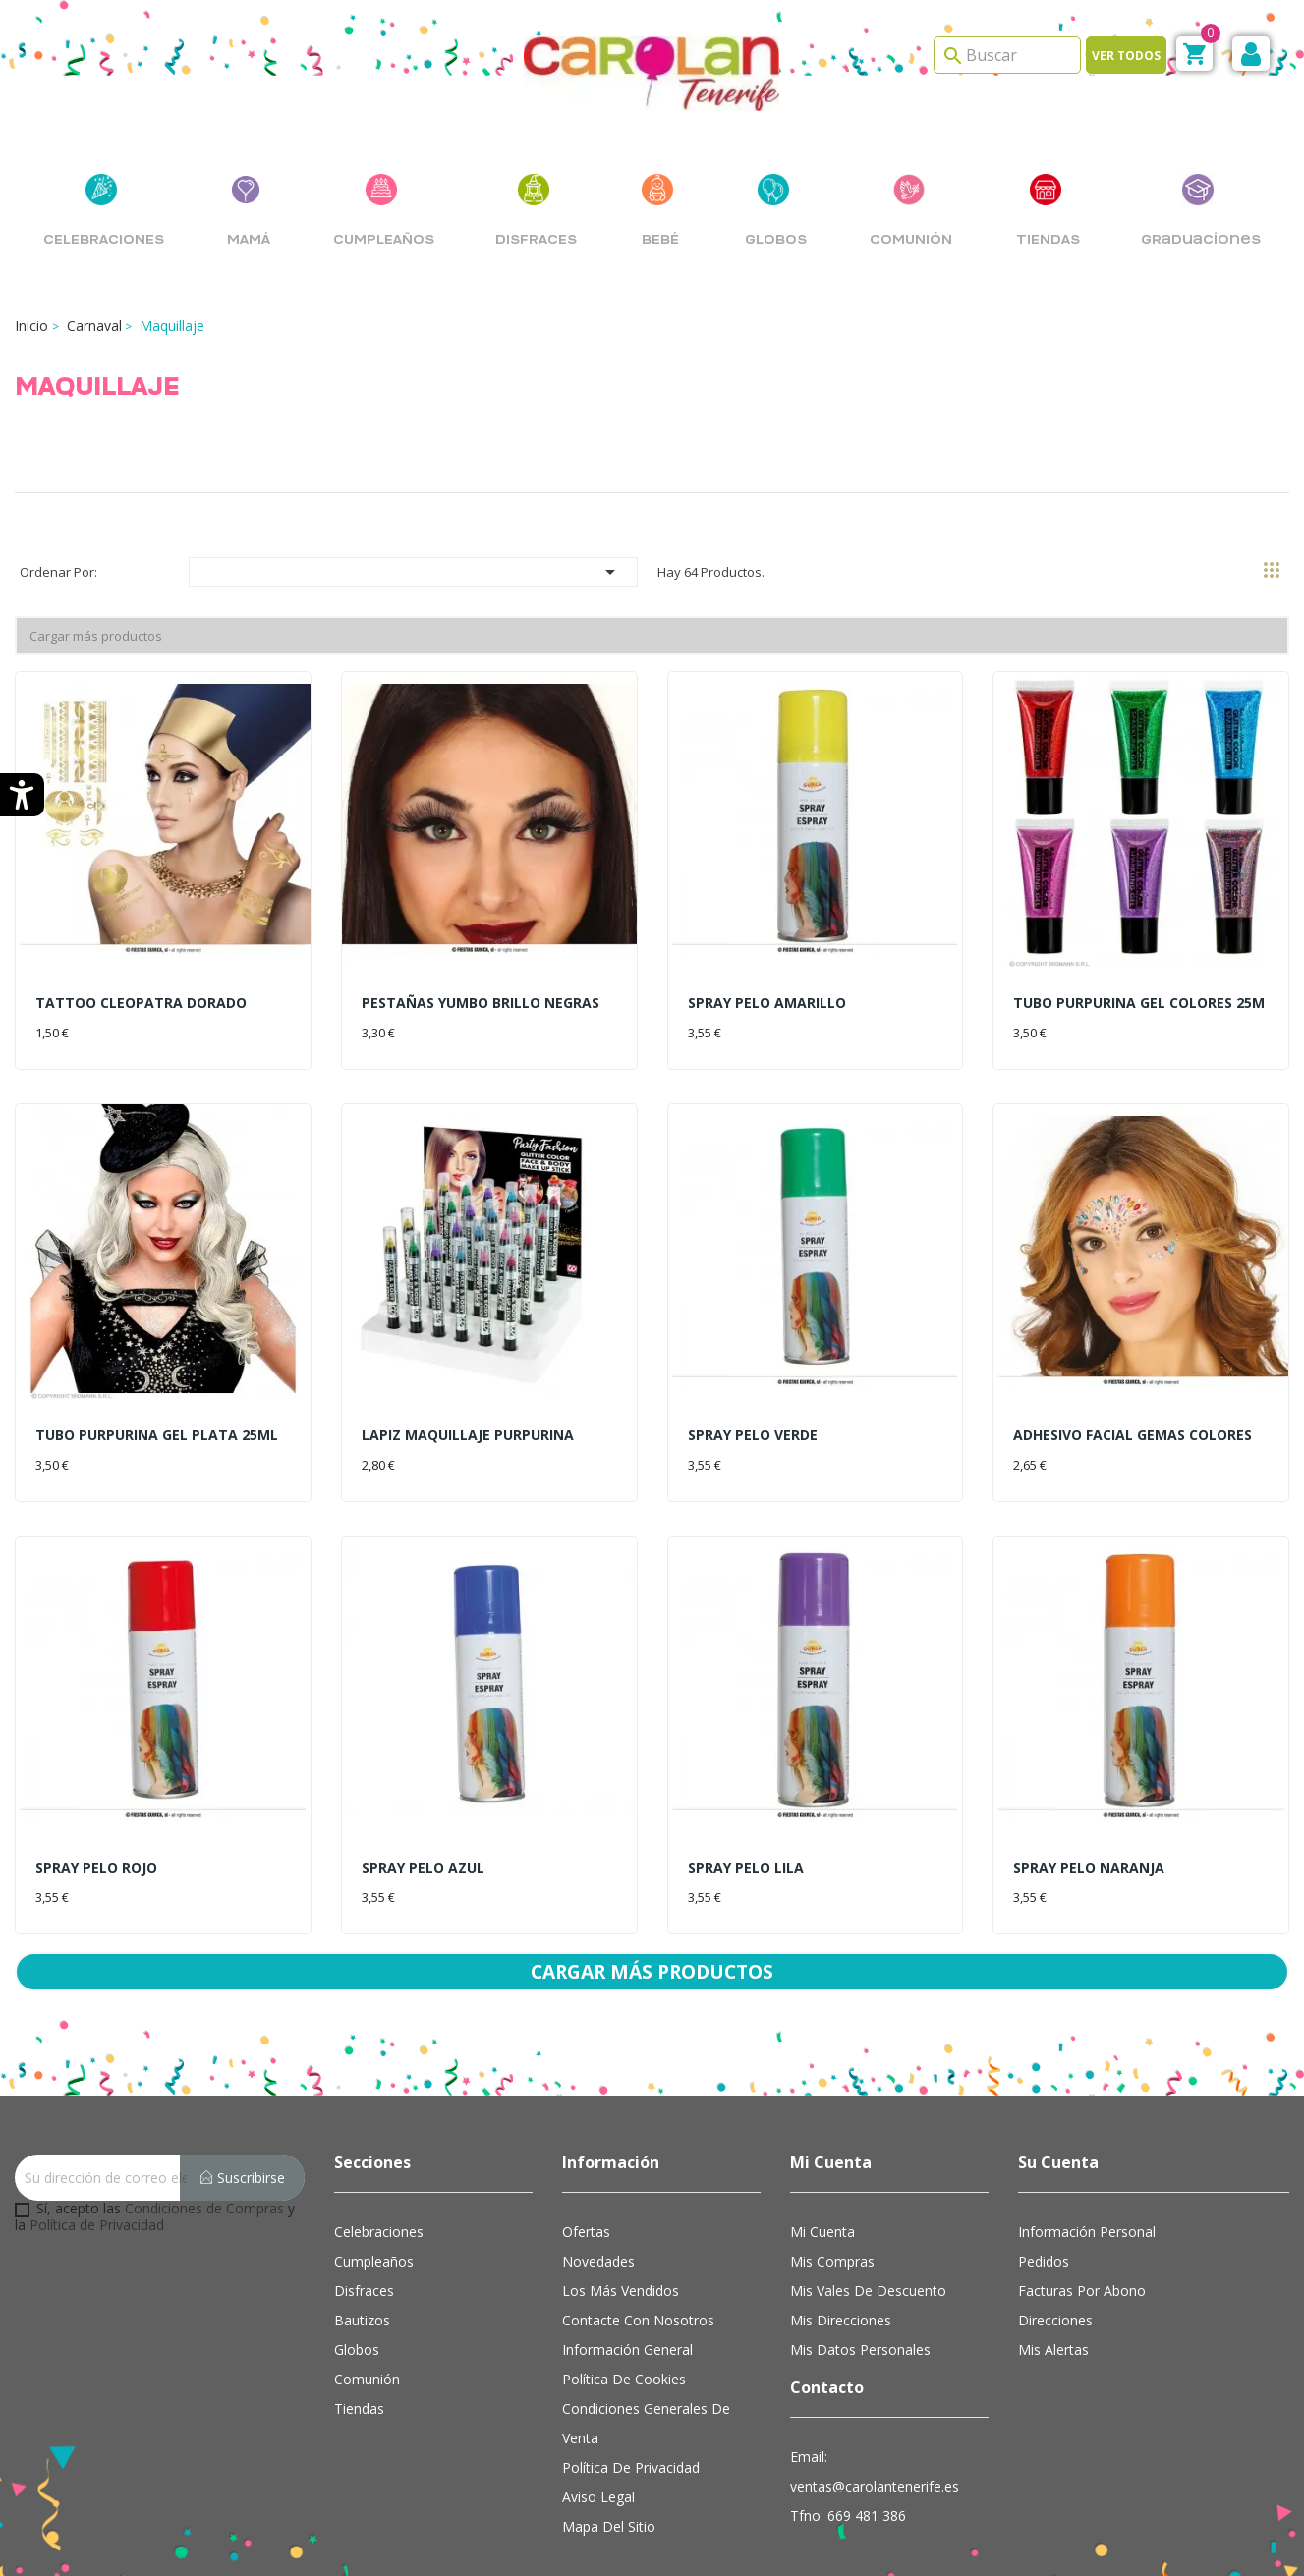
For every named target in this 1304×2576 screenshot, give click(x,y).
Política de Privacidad (96, 2185)
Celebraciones (379, 2192)
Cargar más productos (95, 635)
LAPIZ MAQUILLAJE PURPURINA (468, 1435)
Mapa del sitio (608, 2487)
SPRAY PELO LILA (746, 1867)
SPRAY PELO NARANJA (1088, 1867)
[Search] (1007, 55)
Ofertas (586, 2192)
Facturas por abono (1082, 2251)
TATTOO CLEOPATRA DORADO (141, 1002)
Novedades (598, 2221)
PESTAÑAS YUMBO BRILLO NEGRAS (480, 1002)
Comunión (367, 2339)
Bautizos (362, 2280)
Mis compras (832, 2221)
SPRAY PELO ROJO (96, 1867)
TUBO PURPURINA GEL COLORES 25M (1139, 1002)
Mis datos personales (860, 2310)
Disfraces (364, 2251)
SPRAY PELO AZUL (423, 1867)
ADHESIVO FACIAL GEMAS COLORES (1132, 1435)
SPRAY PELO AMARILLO (767, 1002)
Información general (627, 2310)
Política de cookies (624, 2339)
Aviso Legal (598, 2457)
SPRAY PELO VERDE (753, 1435)
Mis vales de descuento (868, 2251)
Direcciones (1055, 2280)
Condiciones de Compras (204, 2168)
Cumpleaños (374, 2221)
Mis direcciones (840, 2280)
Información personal (1087, 2192)
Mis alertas (1053, 2310)
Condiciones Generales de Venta (646, 2384)
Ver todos (1126, 55)
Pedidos (1043, 2221)
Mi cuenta (822, 2192)
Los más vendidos (620, 2251)
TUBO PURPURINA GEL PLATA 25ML (156, 1435)
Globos (356, 2310)
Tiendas (359, 2369)
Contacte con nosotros (638, 2280)
